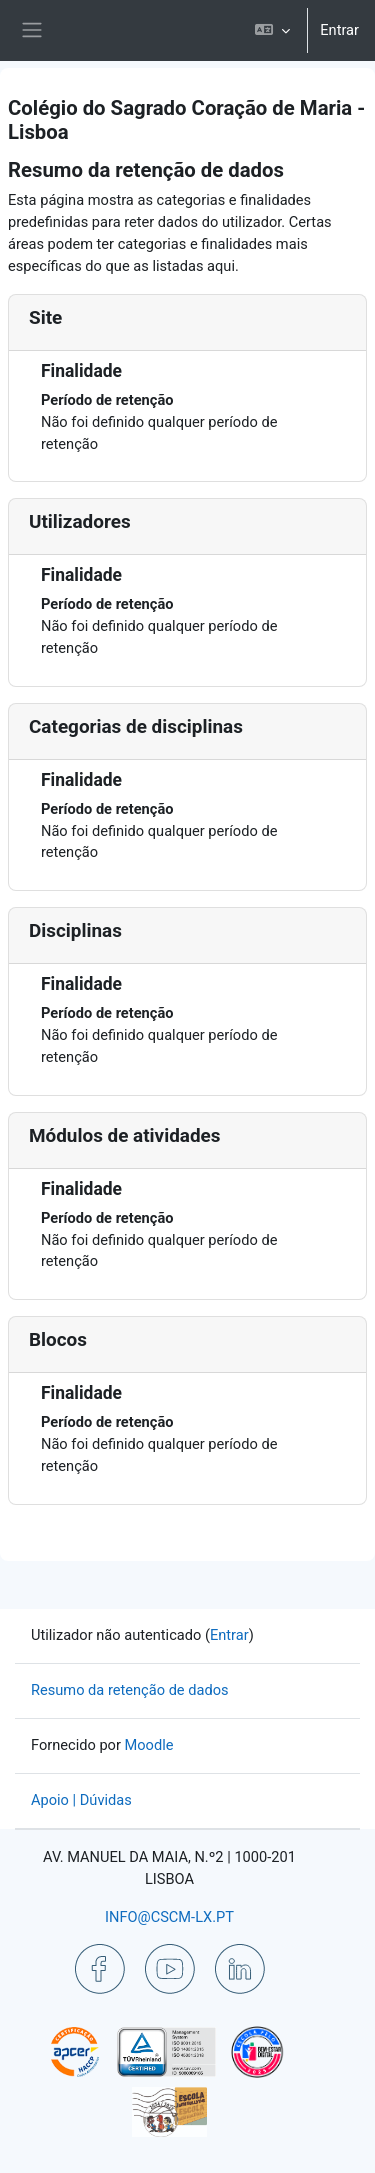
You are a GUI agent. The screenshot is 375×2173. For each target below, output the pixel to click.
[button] (272, 30)
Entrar (339, 30)
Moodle (149, 1745)
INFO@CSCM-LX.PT (169, 1917)
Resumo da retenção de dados (130, 1690)
